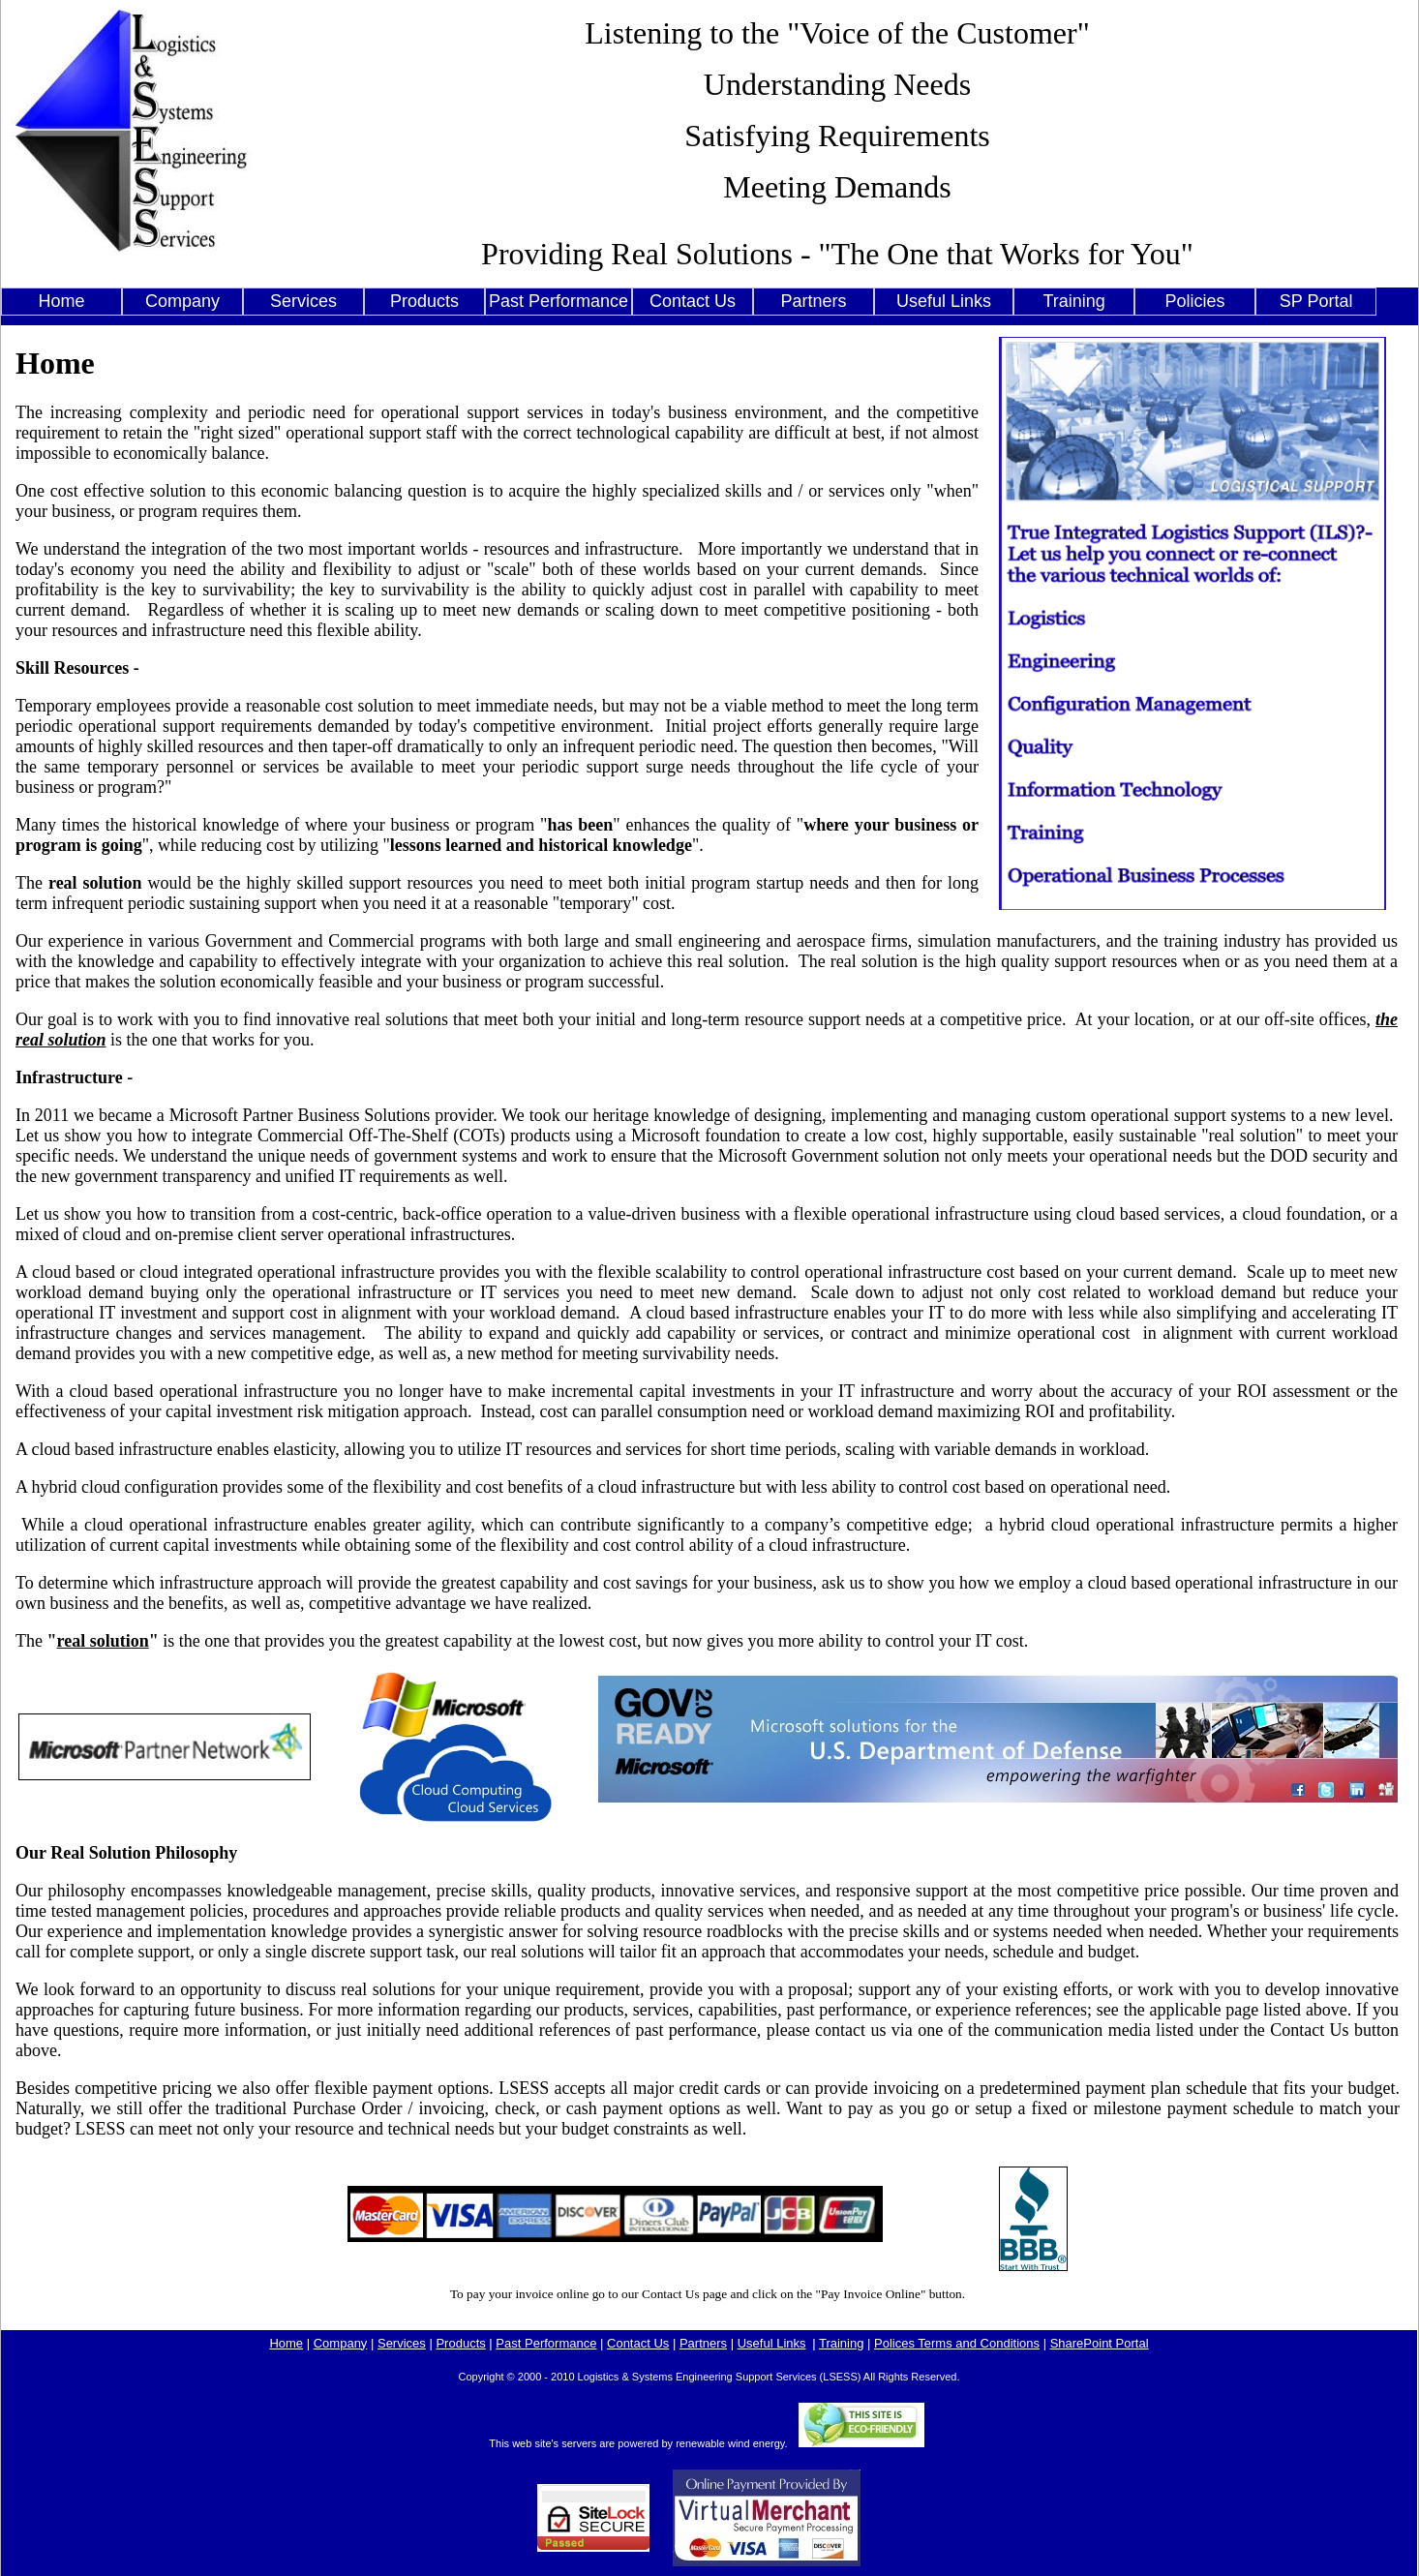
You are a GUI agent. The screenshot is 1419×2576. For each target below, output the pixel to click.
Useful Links (943, 301)
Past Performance (558, 301)
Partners (814, 301)
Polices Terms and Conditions (957, 2343)
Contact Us (692, 301)
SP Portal (1316, 301)
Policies (1195, 301)
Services (303, 301)
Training (1073, 301)
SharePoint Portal (1099, 2343)
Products (424, 301)
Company (182, 301)
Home (61, 301)
